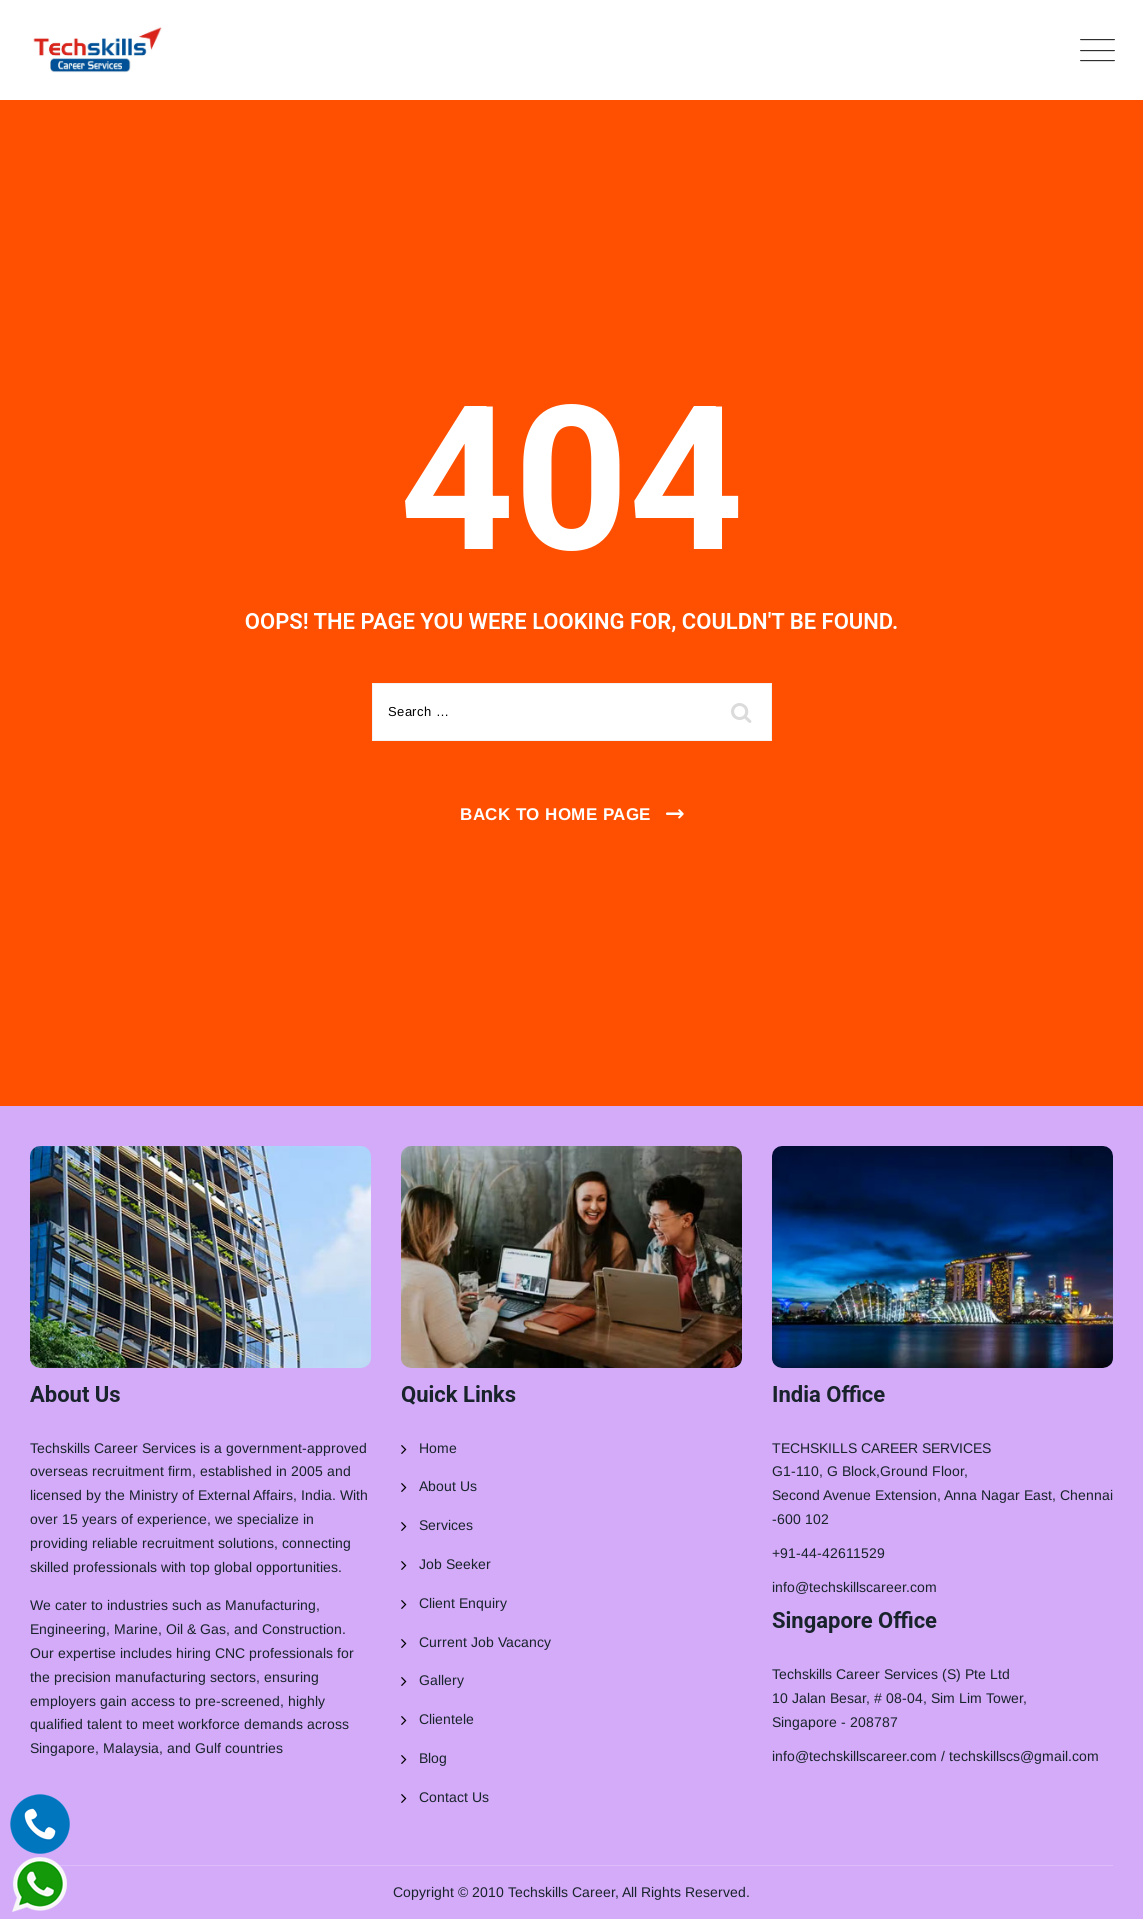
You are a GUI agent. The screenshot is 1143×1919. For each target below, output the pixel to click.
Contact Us (454, 1797)
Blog (433, 1758)
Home (438, 1448)
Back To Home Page (555, 814)
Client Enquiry (463, 1603)
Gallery (441, 1680)
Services (446, 1525)
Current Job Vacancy (485, 1642)
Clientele (446, 1719)
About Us (448, 1486)
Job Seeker (455, 1564)
